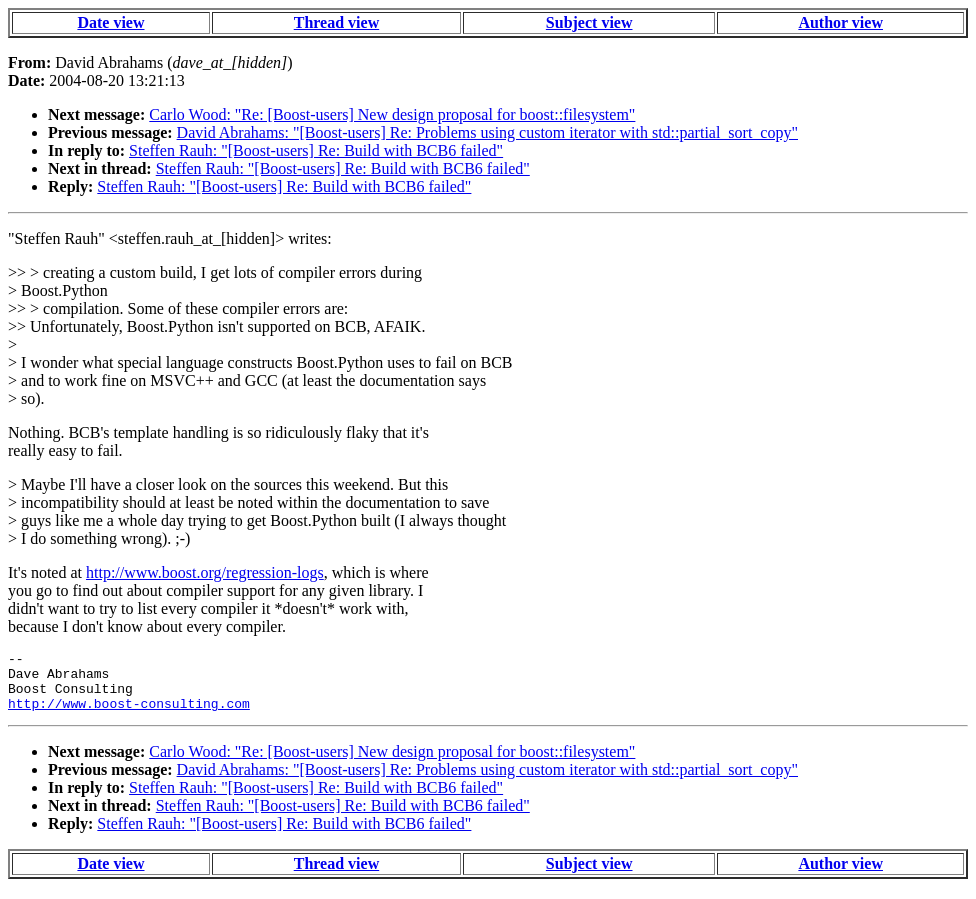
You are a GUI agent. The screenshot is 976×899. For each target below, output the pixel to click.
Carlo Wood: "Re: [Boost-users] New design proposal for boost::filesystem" (392, 114)
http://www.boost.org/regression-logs (205, 572)
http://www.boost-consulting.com (129, 715)
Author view (840, 22)
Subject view (589, 22)
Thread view (336, 22)
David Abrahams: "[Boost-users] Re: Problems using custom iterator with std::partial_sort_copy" (487, 132)
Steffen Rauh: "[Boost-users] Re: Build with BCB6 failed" (316, 150)
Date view (110, 22)
